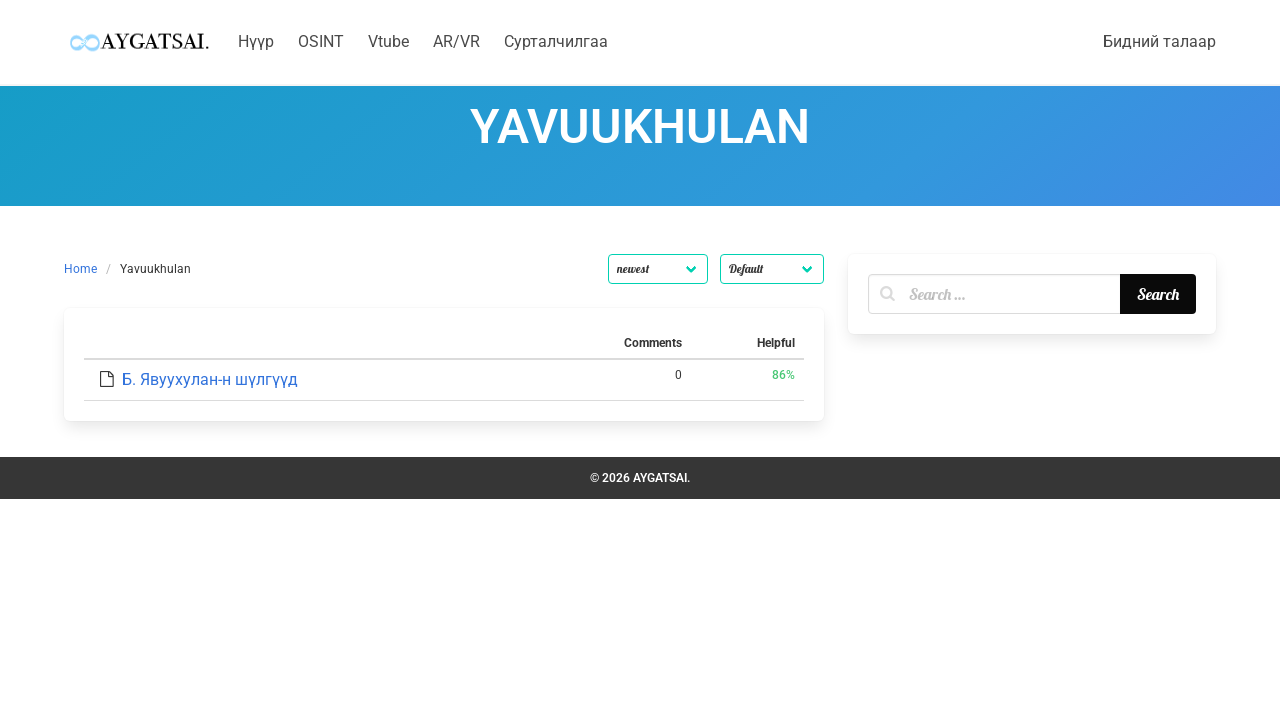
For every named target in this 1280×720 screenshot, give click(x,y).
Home (80, 269)
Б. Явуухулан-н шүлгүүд (210, 379)
